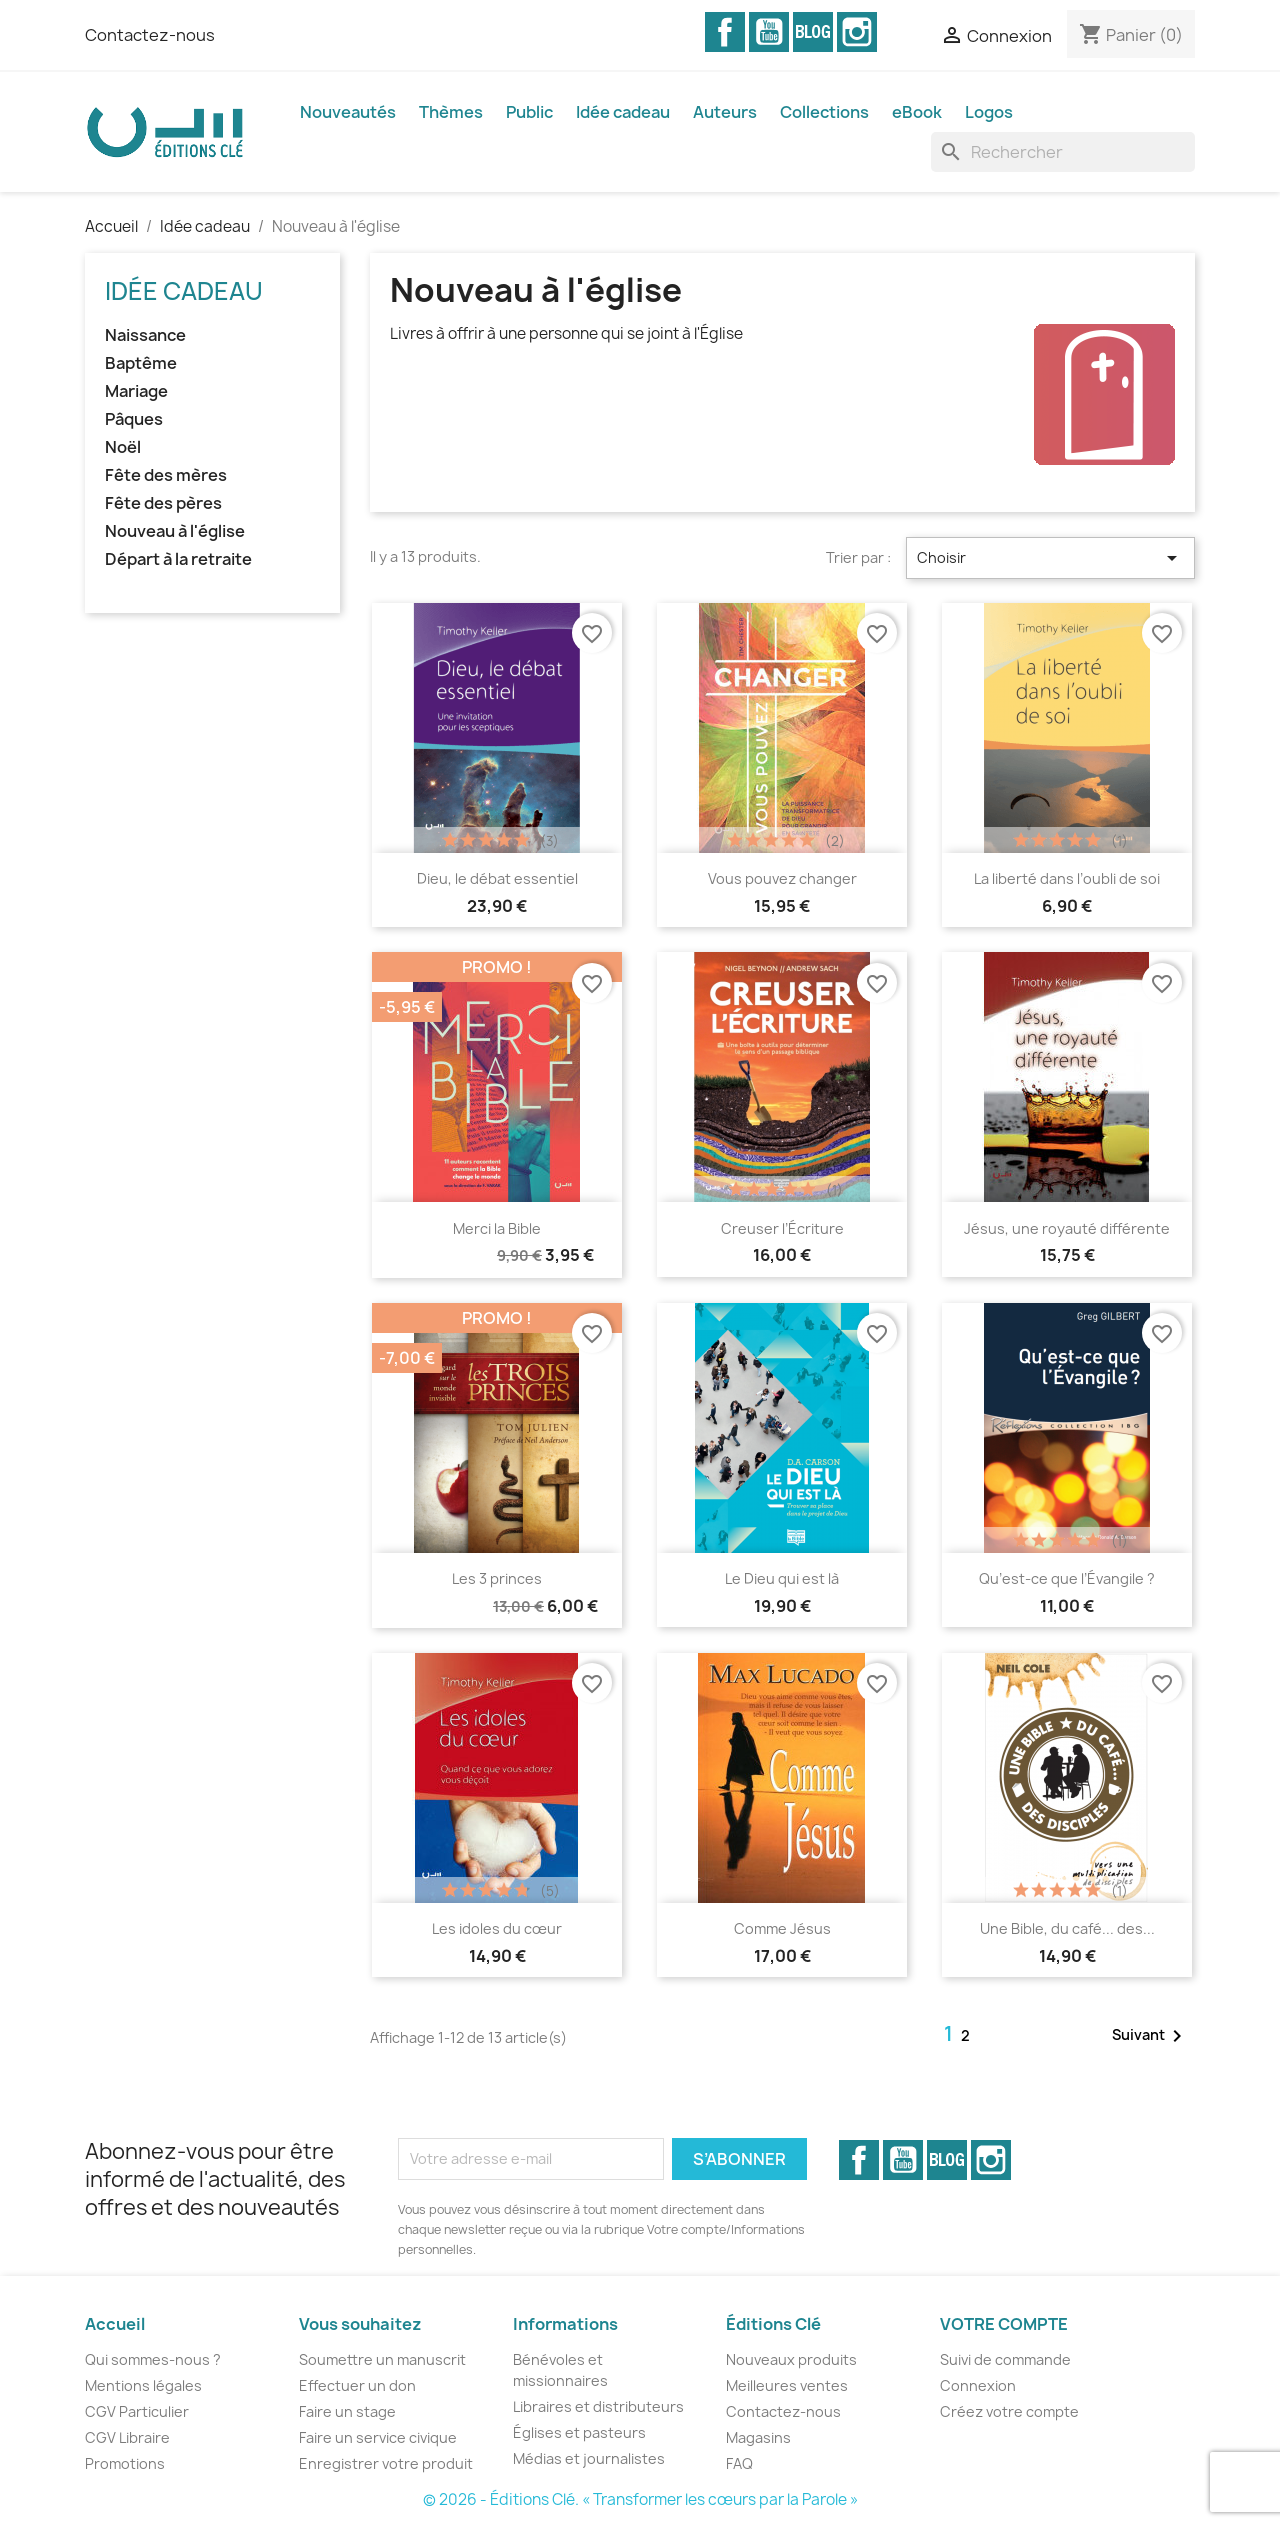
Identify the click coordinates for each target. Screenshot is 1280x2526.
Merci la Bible (497, 1228)
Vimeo (813, 32)
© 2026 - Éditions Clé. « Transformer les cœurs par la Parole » (640, 2499)
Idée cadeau (623, 112)
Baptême (141, 363)
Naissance (145, 335)
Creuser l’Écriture (782, 1228)
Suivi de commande (1005, 2359)
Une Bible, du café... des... (1067, 1928)
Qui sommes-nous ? (153, 2359)
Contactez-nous (150, 35)
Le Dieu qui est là (782, 1578)
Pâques (134, 419)
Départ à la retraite (178, 559)
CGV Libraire (127, 2437)
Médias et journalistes (589, 2458)
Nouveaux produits (791, 2359)
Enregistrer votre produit (386, 2463)
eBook (917, 112)
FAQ (739, 2463)
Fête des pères (163, 503)
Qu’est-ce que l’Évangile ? (1067, 1578)
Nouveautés (348, 112)
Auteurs (725, 112)
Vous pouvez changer (782, 878)
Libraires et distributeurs (598, 2406)
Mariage (136, 391)
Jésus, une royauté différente (1067, 1228)
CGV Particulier (137, 2411)
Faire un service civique (378, 2437)
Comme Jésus (782, 1928)
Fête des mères (166, 475)
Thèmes (451, 112)
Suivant (1150, 2036)
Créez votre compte (1009, 2411)
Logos (989, 112)
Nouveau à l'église (175, 531)
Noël (123, 447)
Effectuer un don (357, 2385)
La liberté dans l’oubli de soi (1067, 878)
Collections (824, 112)
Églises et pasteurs (579, 2432)
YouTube (769, 32)
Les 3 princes (497, 1578)
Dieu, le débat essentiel (497, 878)
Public (529, 112)
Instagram (857, 32)
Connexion (978, 2385)
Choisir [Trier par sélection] (1050, 558)
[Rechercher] (1063, 152)
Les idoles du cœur (497, 1928)
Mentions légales (143, 2385)
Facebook (725, 32)
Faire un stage (347, 2411)
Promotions (125, 2463)
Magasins (758, 2437)
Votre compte (1004, 2324)
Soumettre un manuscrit (382, 2359)
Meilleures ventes (787, 2385)
